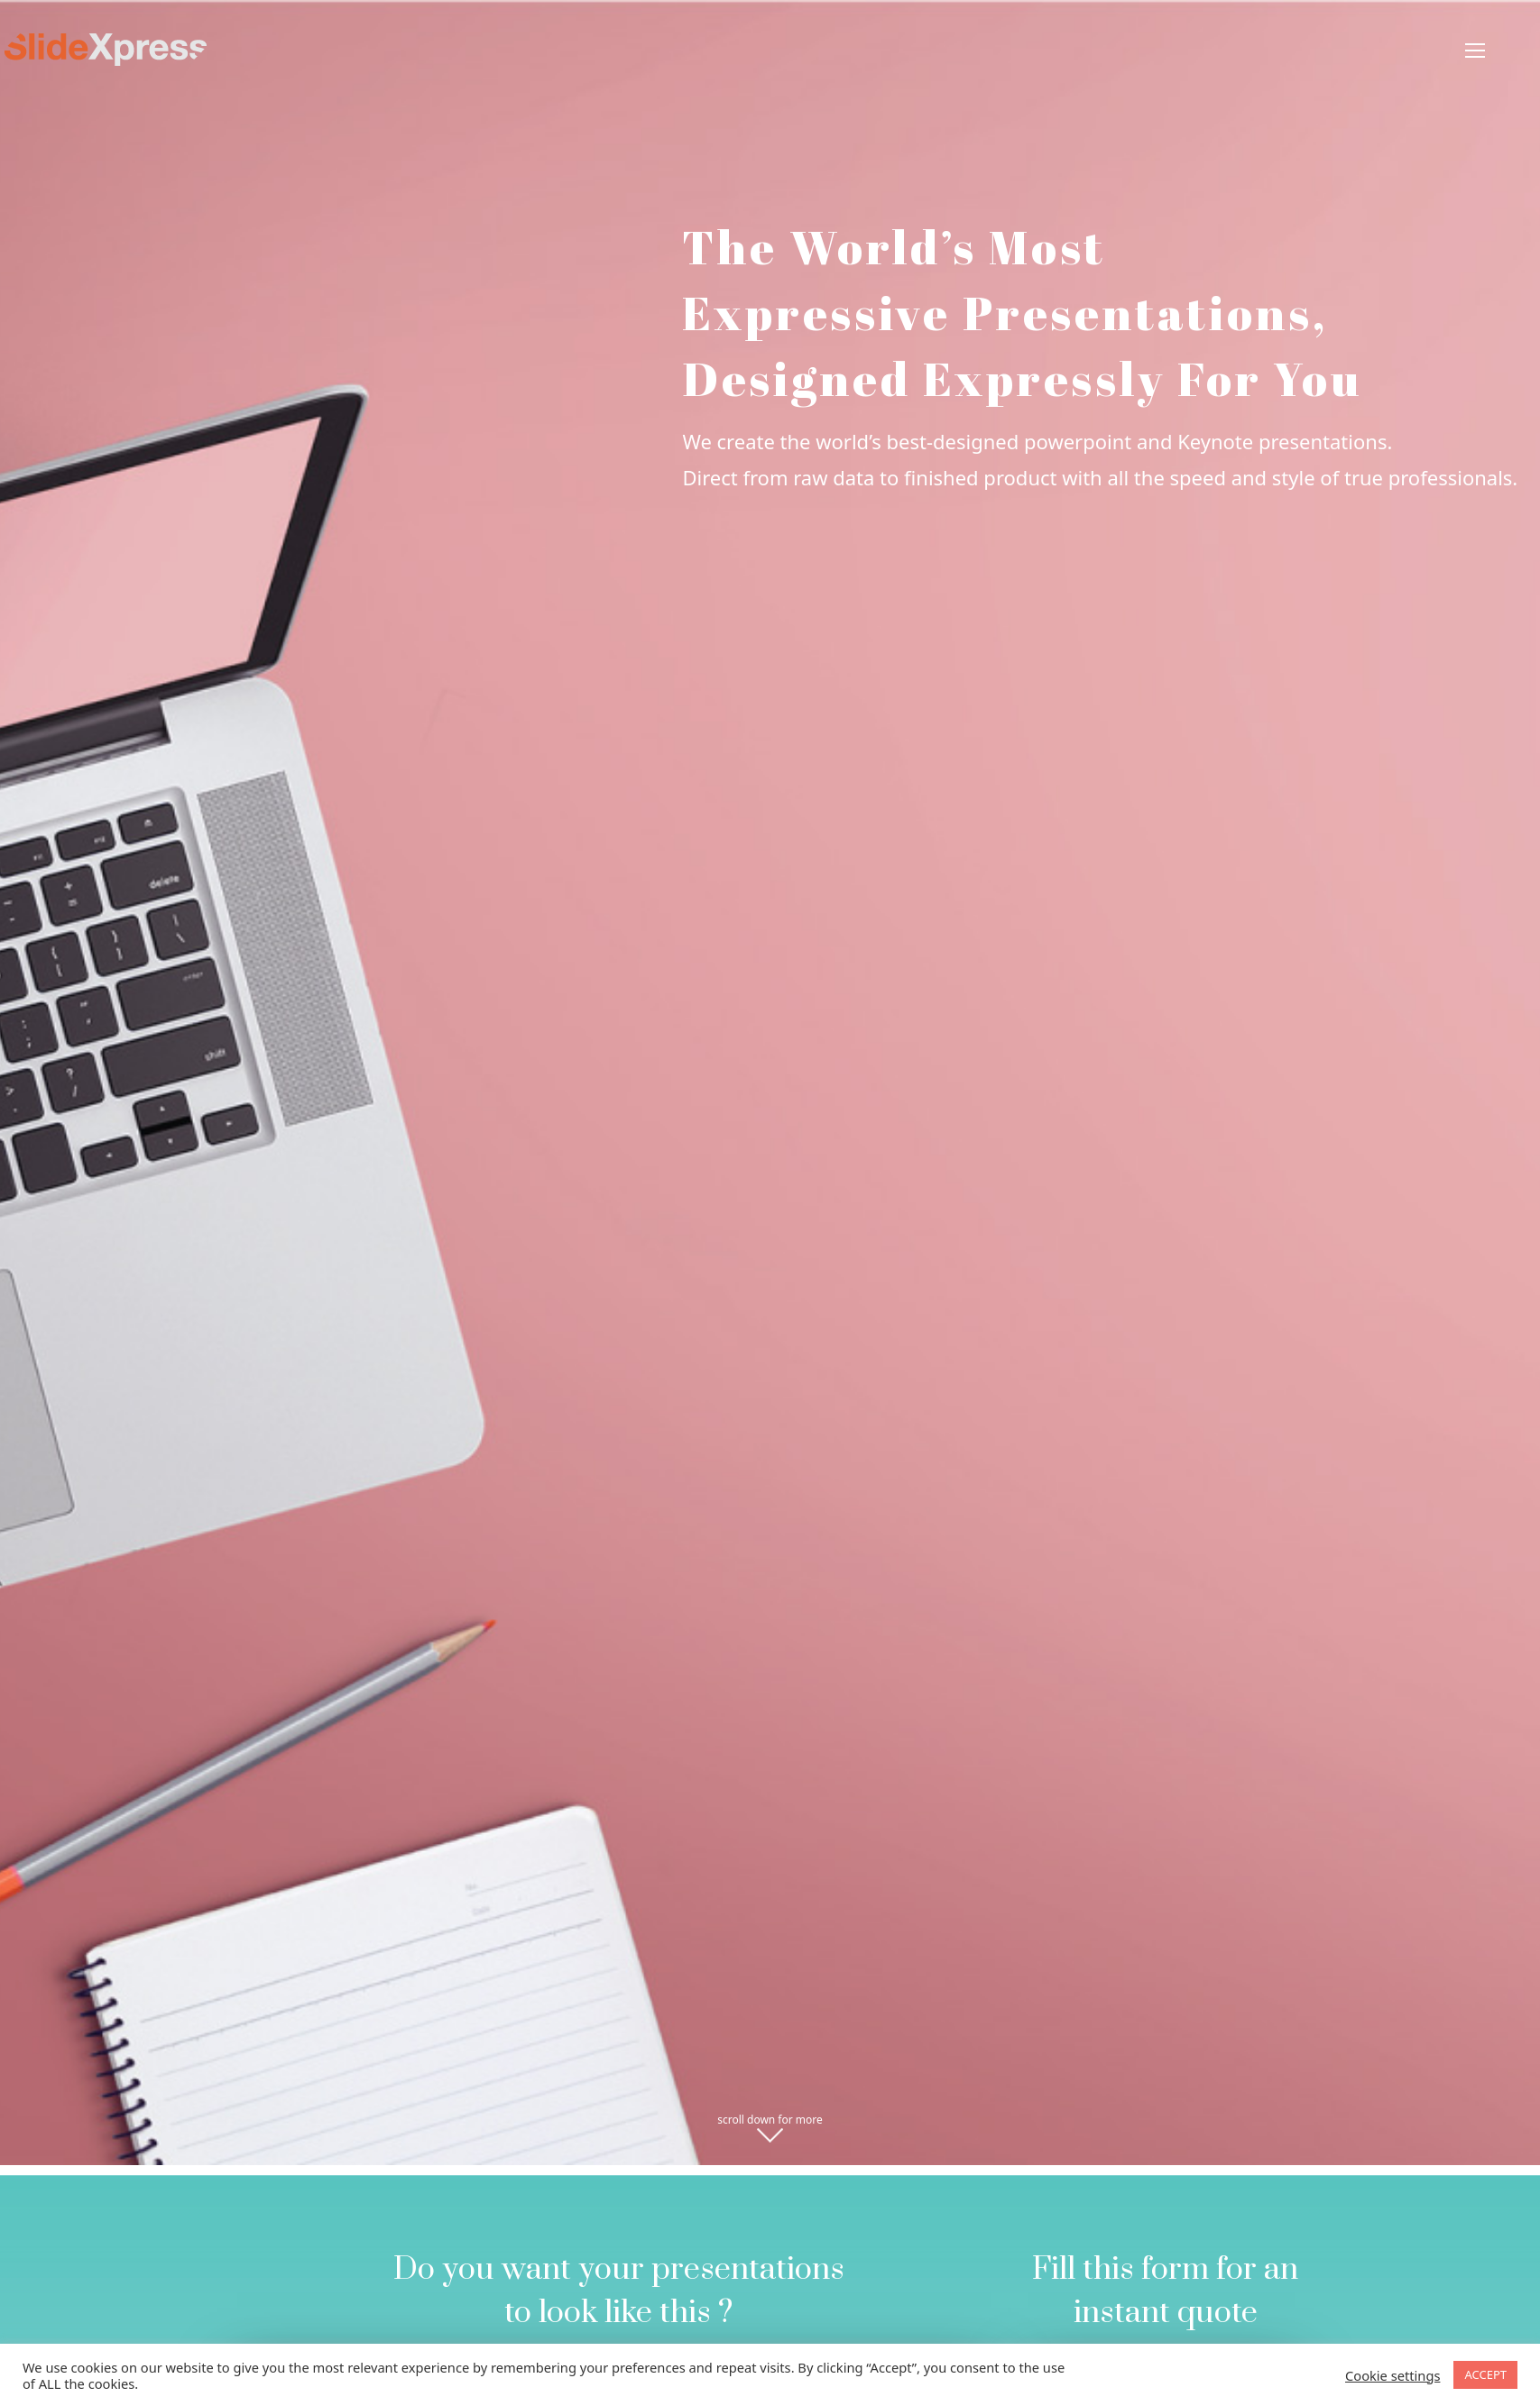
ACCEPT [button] (1485, 2374)
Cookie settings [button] (1392, 2375)
